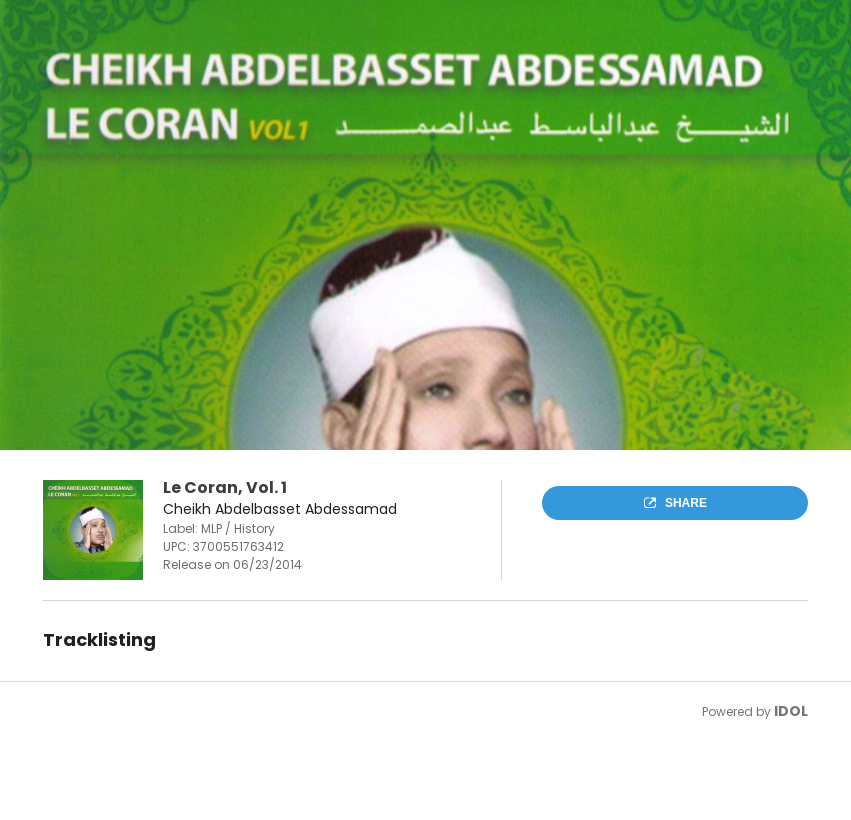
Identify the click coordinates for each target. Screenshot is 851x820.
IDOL (791, 711)
